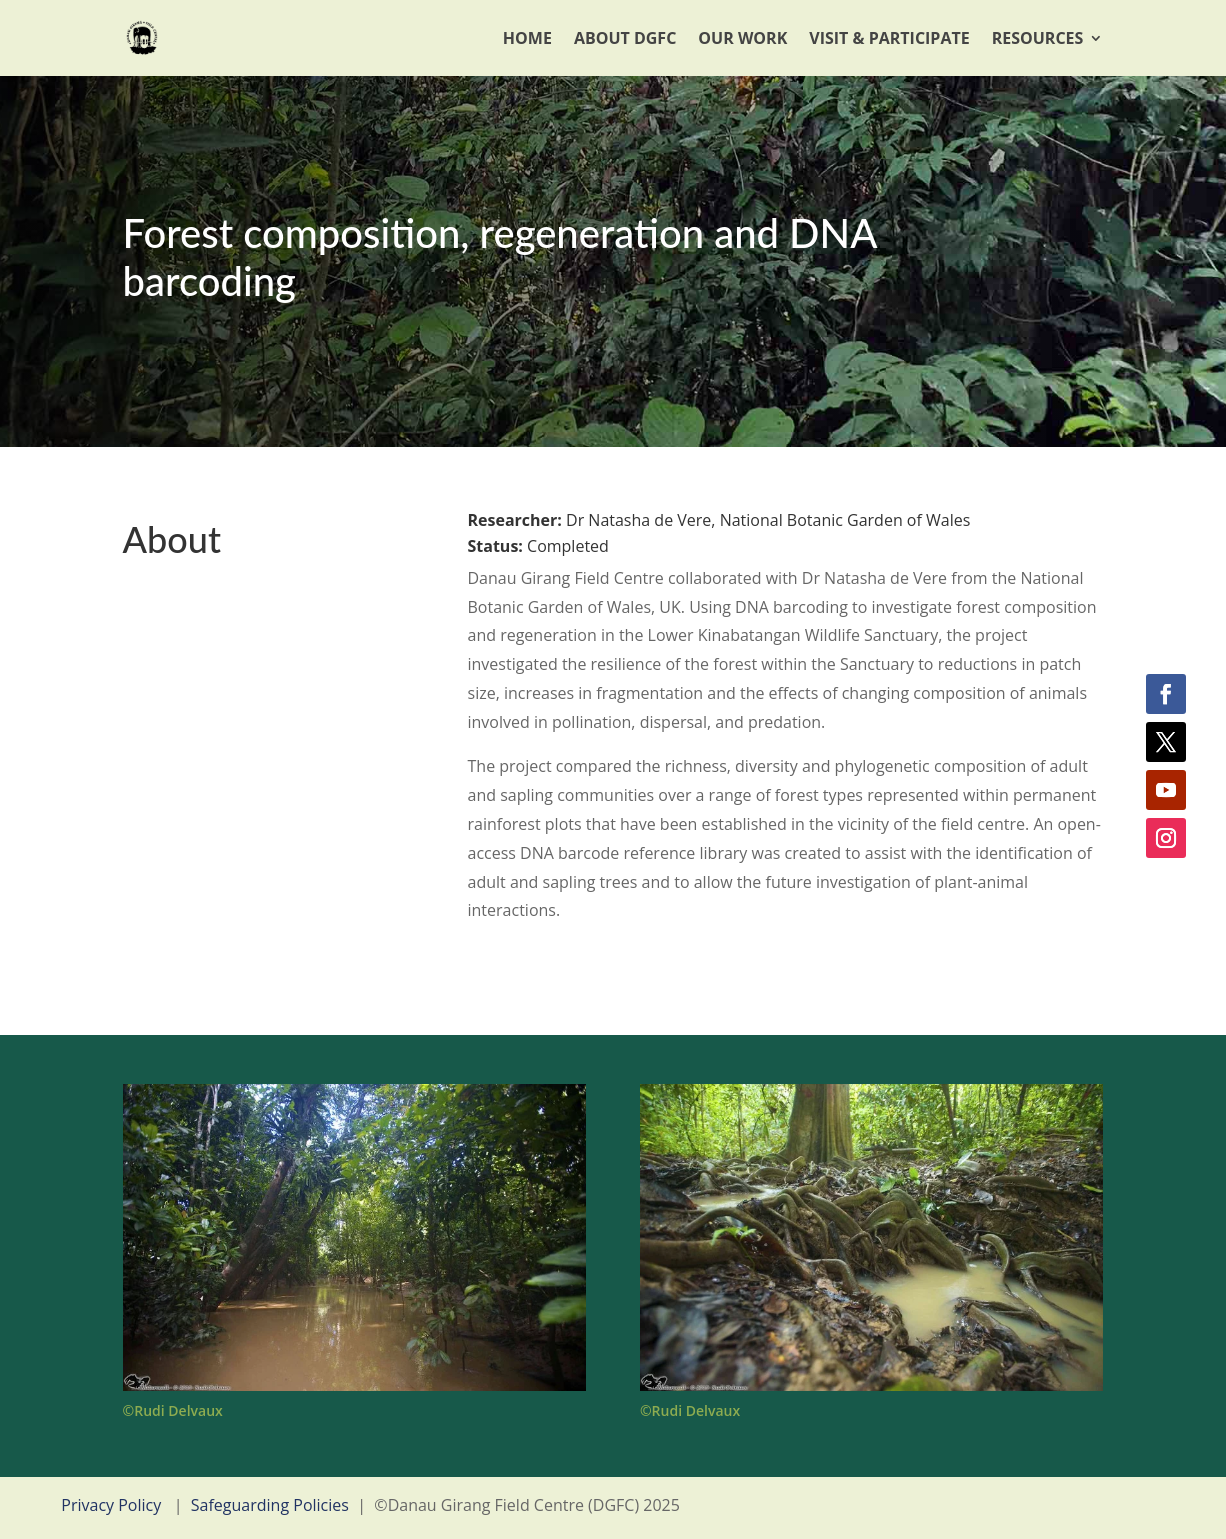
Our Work (742, 38)
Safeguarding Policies (270, 1505)
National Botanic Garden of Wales (845, 520)
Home (527, 38)
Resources (1038, 38)
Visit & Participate (889, 38)
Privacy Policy (111, 1505)
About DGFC (625, 38)
